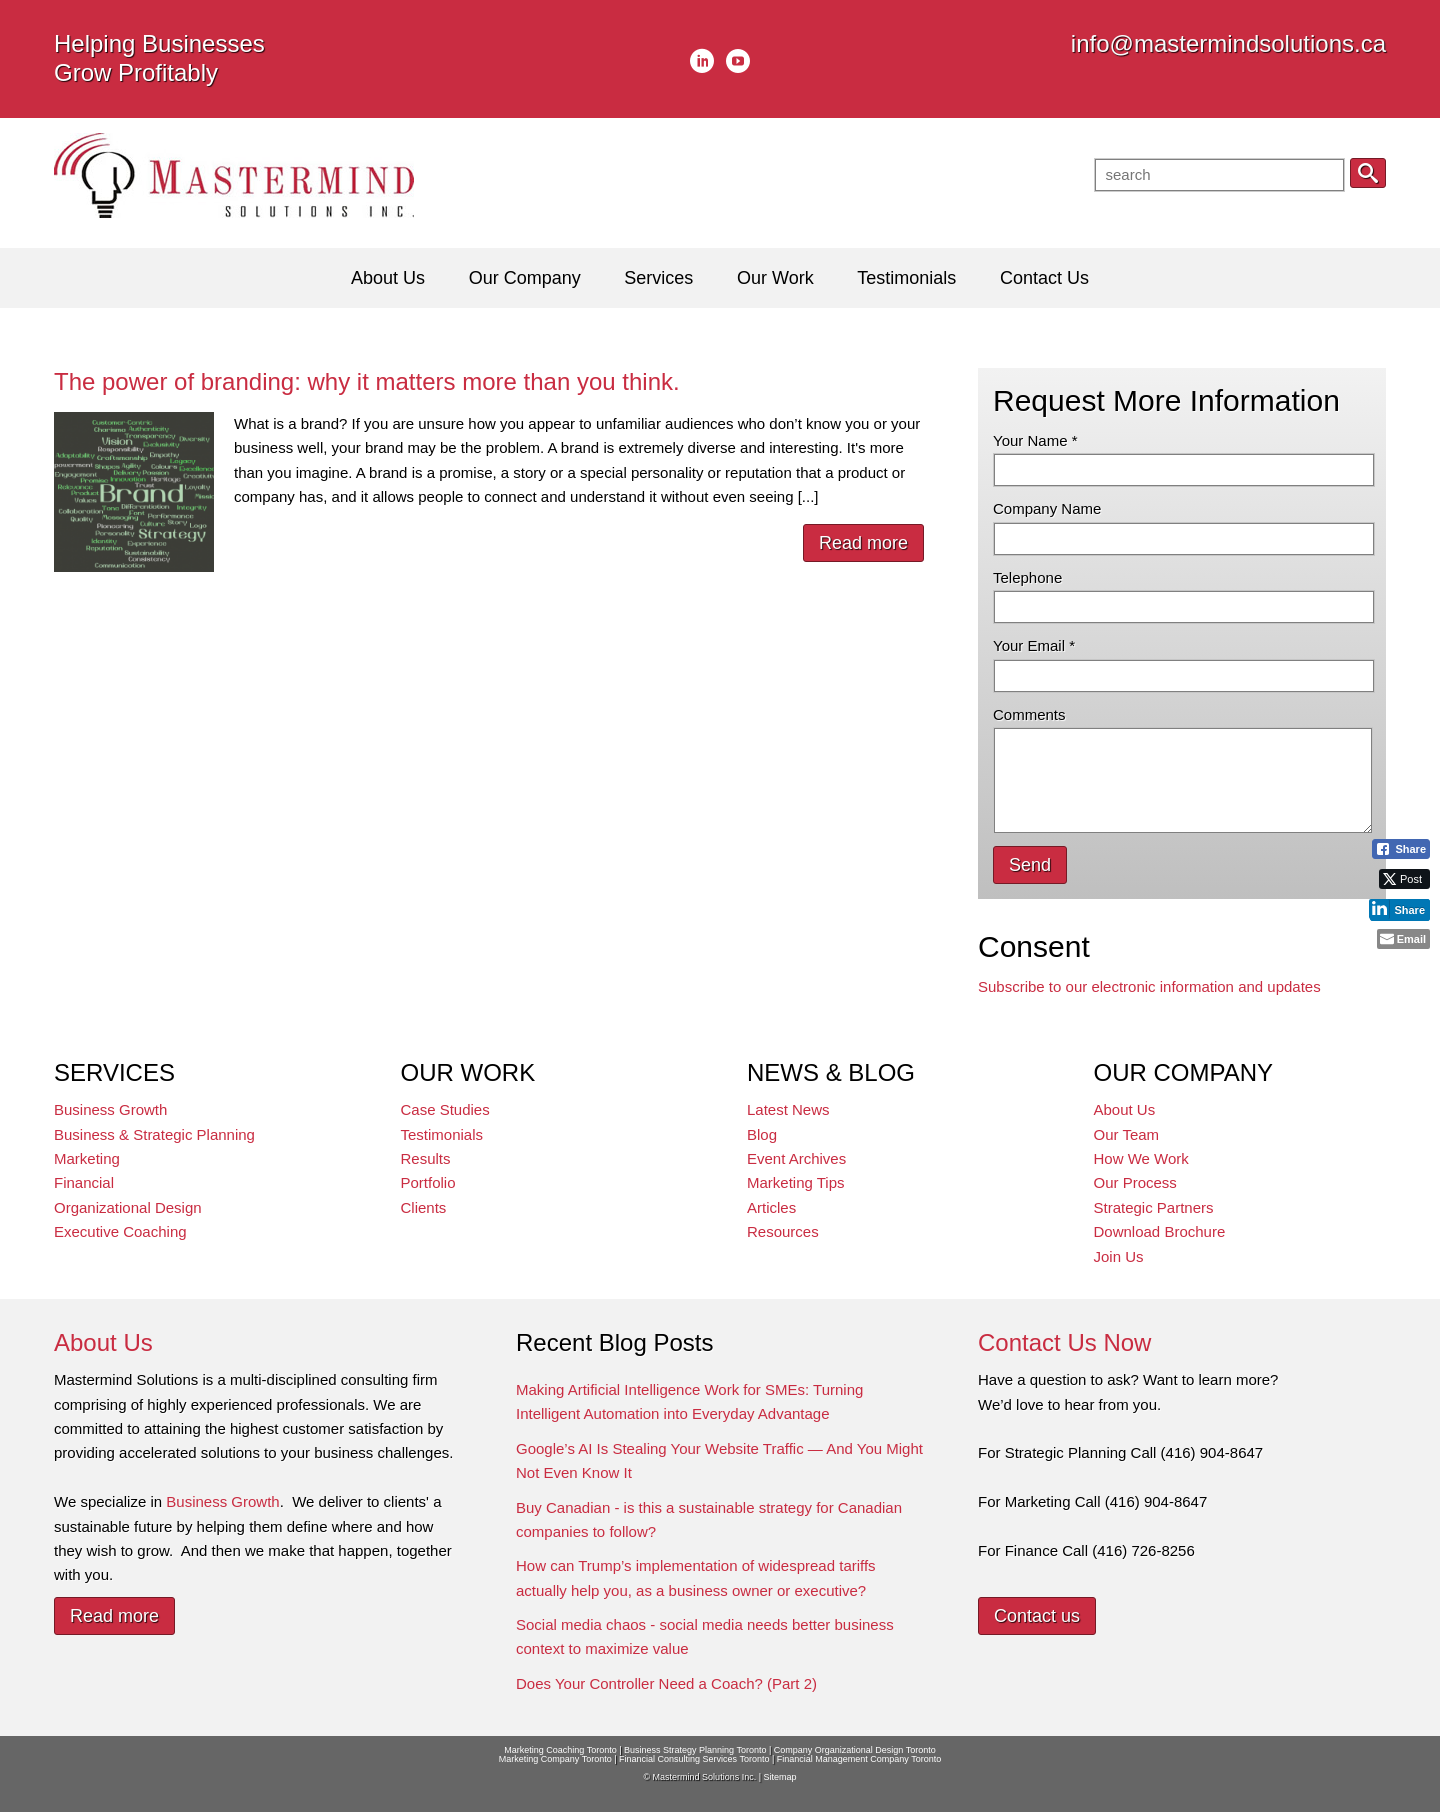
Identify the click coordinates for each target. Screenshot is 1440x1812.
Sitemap (779, 1777)
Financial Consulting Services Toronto (694, 1759)
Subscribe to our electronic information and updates (1149, 986)
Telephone (1027, 577)
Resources (783, 1231)
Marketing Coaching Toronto (560, 1750)
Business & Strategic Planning (154, 1134)
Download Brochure (1160, 1231)
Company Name (1047, 508)
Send (1030, 865)
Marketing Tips (796, 1182)
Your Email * (1034, 645)
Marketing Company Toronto (555, 1759)
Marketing (87, 1158)
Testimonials (442, 1134)
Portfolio (428, 1182)
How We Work (1141, 1158)
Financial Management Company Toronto (859, 1759)
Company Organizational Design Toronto (855, 1750)
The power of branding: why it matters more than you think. (367, 381)
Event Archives (796, 1158)
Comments (1029, 714)
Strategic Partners (1154, 1207)
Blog (762, 1134)
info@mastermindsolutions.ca (1228, 43)
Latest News (788, 1109)
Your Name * (1035, 440)
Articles (771, 1207)
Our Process (1135, 1182)
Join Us (1119, 1256)
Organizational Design (128, 1207)
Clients (424, 1207)
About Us (1125, 1109)
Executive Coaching (120, 1231)
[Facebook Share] (1401, 849)
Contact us (1037, 1616)
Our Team (1127, 1134)
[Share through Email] (1403, 939)
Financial (84, 1182)
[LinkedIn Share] (1399, 909)
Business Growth (110, 1109)
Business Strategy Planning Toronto (695, 1750)
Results (426, 1158)
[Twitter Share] (1404, 879)
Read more (863, 543)
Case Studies (445, 1109)
